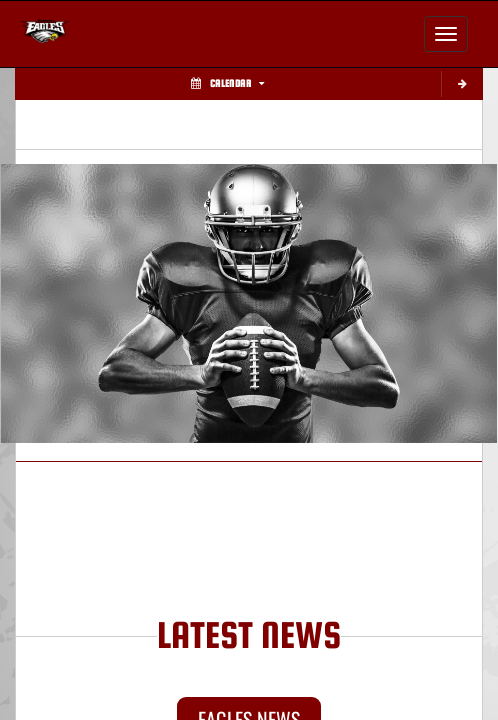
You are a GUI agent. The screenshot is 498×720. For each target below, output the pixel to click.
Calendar (227, 83)
